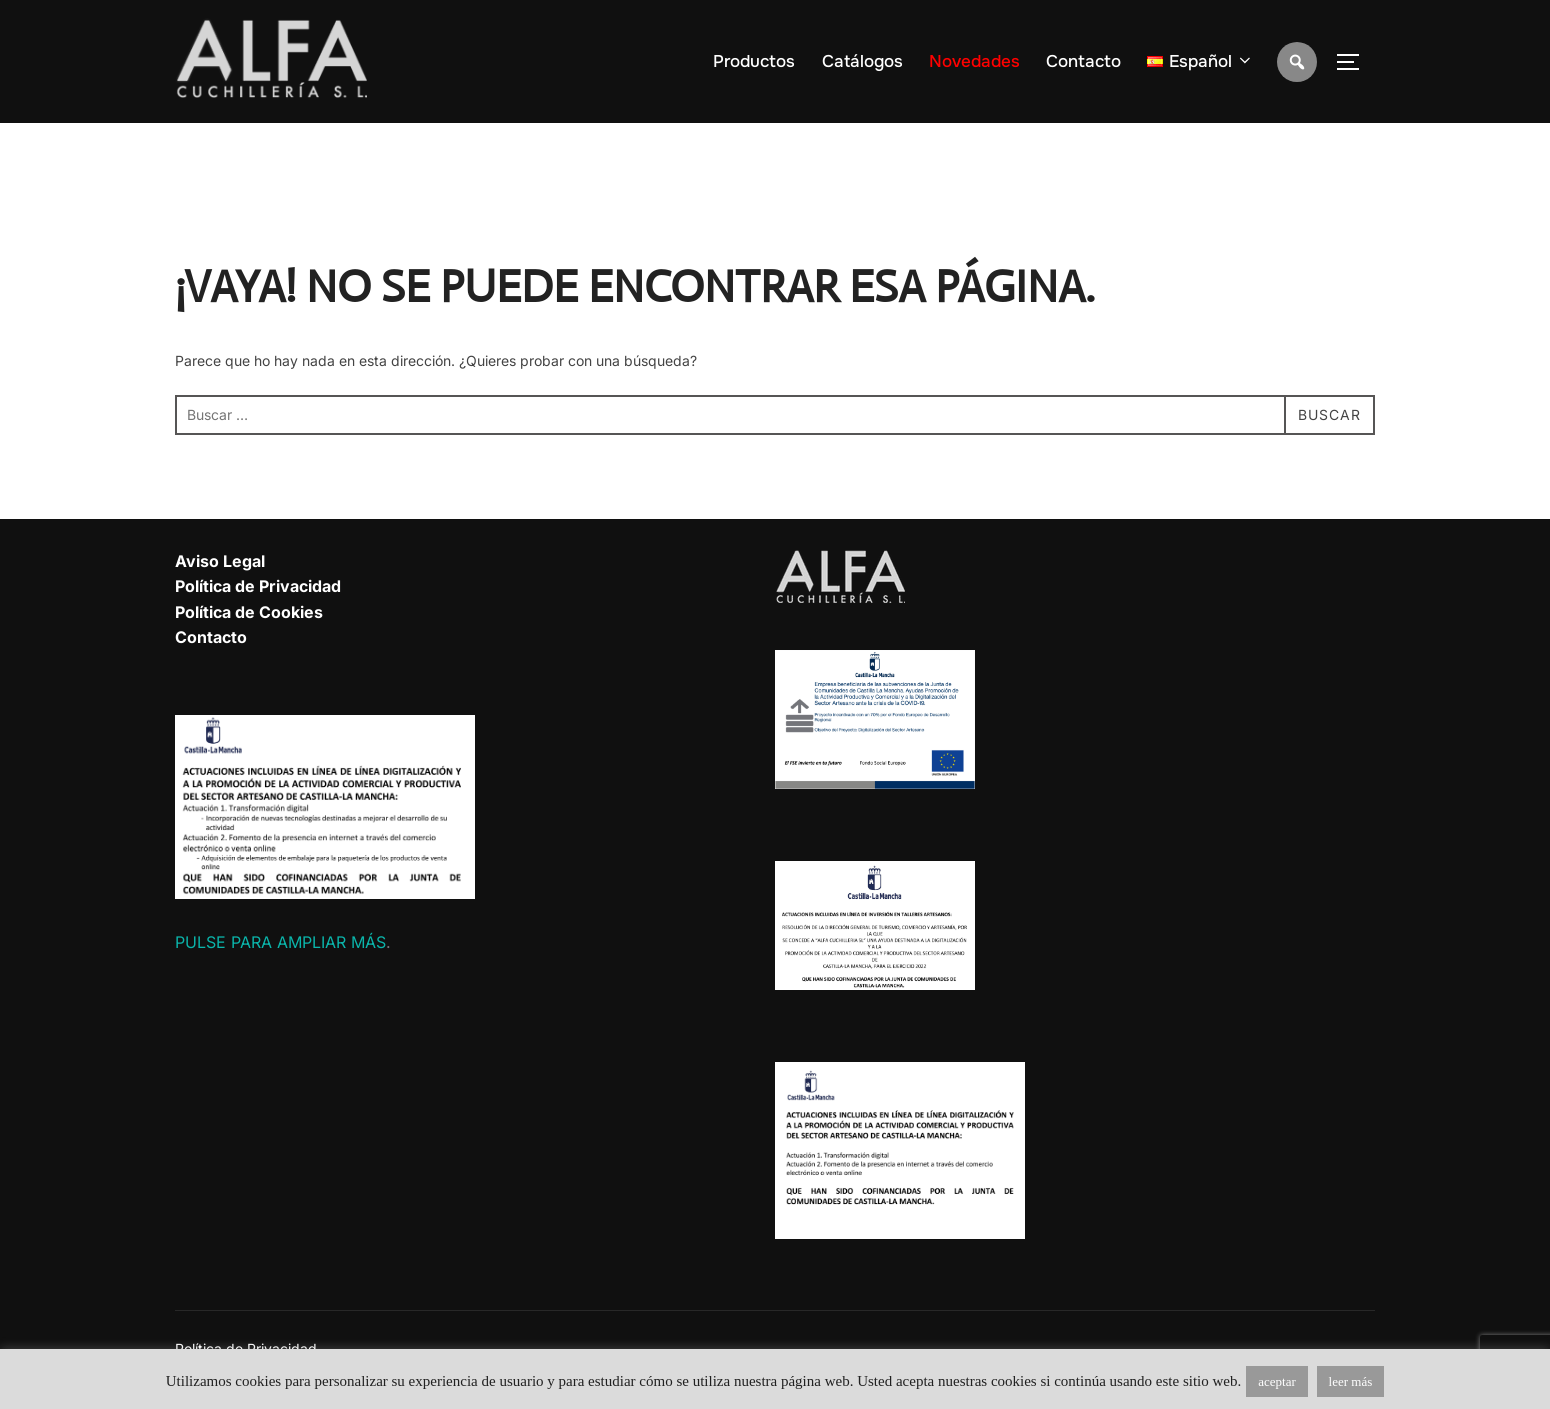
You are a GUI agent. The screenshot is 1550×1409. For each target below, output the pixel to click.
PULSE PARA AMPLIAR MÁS (280, 942)
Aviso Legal (220, 561)
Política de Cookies (249, 612)
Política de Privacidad (258, 586)
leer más (1351, 1381)
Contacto (1083, 61)
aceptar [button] (1277, 1381)
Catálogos (862, 61)
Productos (754, 61)
